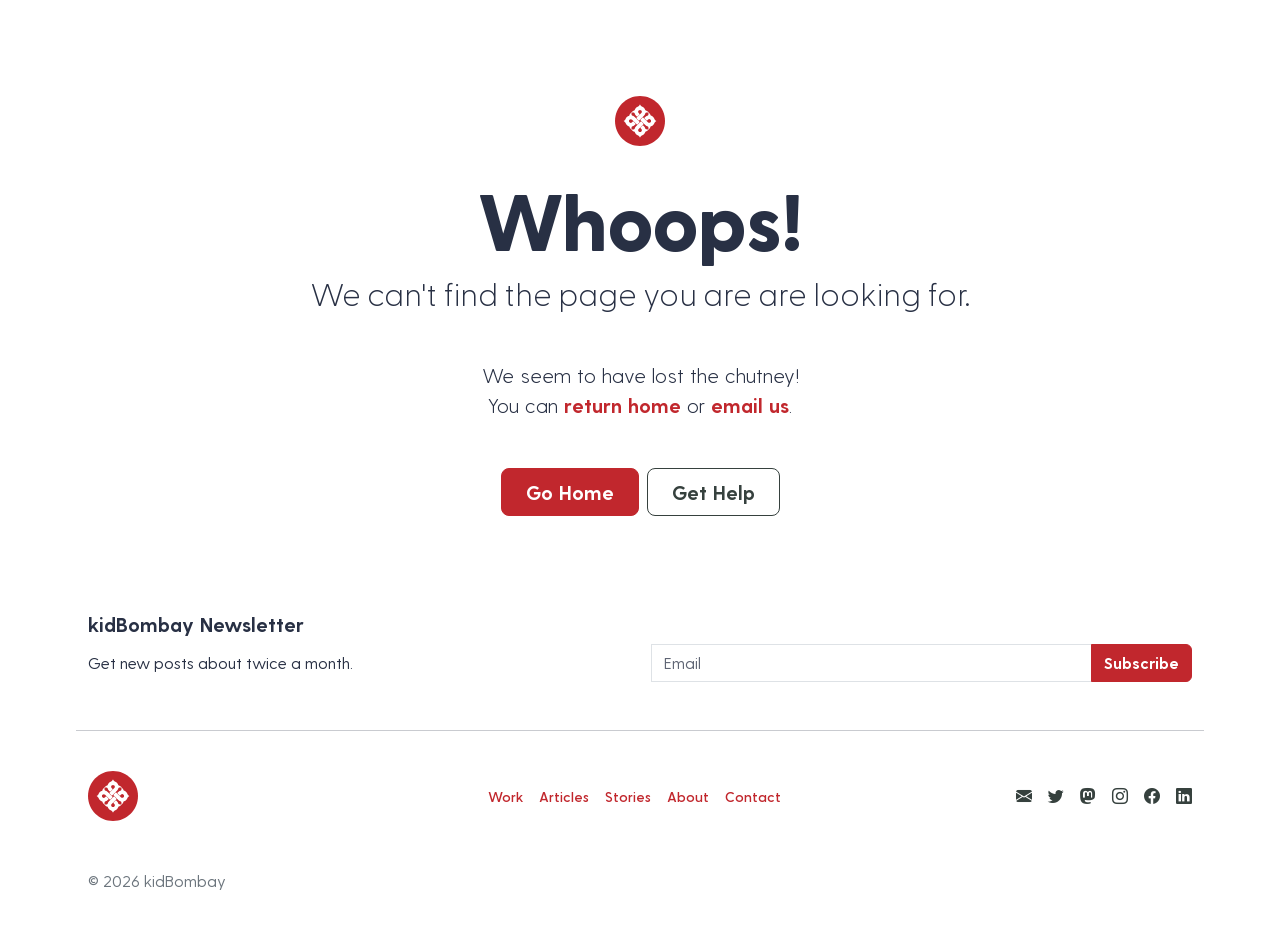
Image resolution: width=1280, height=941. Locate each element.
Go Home (570, 492)
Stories (628, 796)
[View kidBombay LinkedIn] (1184, 795)
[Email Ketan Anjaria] (1024, 795)
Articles (564, 796)
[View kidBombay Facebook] (1152, 795)
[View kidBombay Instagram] (1120, 795)
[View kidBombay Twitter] (1056, 795)
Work (505, 796)
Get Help (713, 492)
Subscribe (1141, 662)
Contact (753, 796)
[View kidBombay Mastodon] (1088, 795)
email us (750, 405)
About (688, 796)
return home (622, 405)
